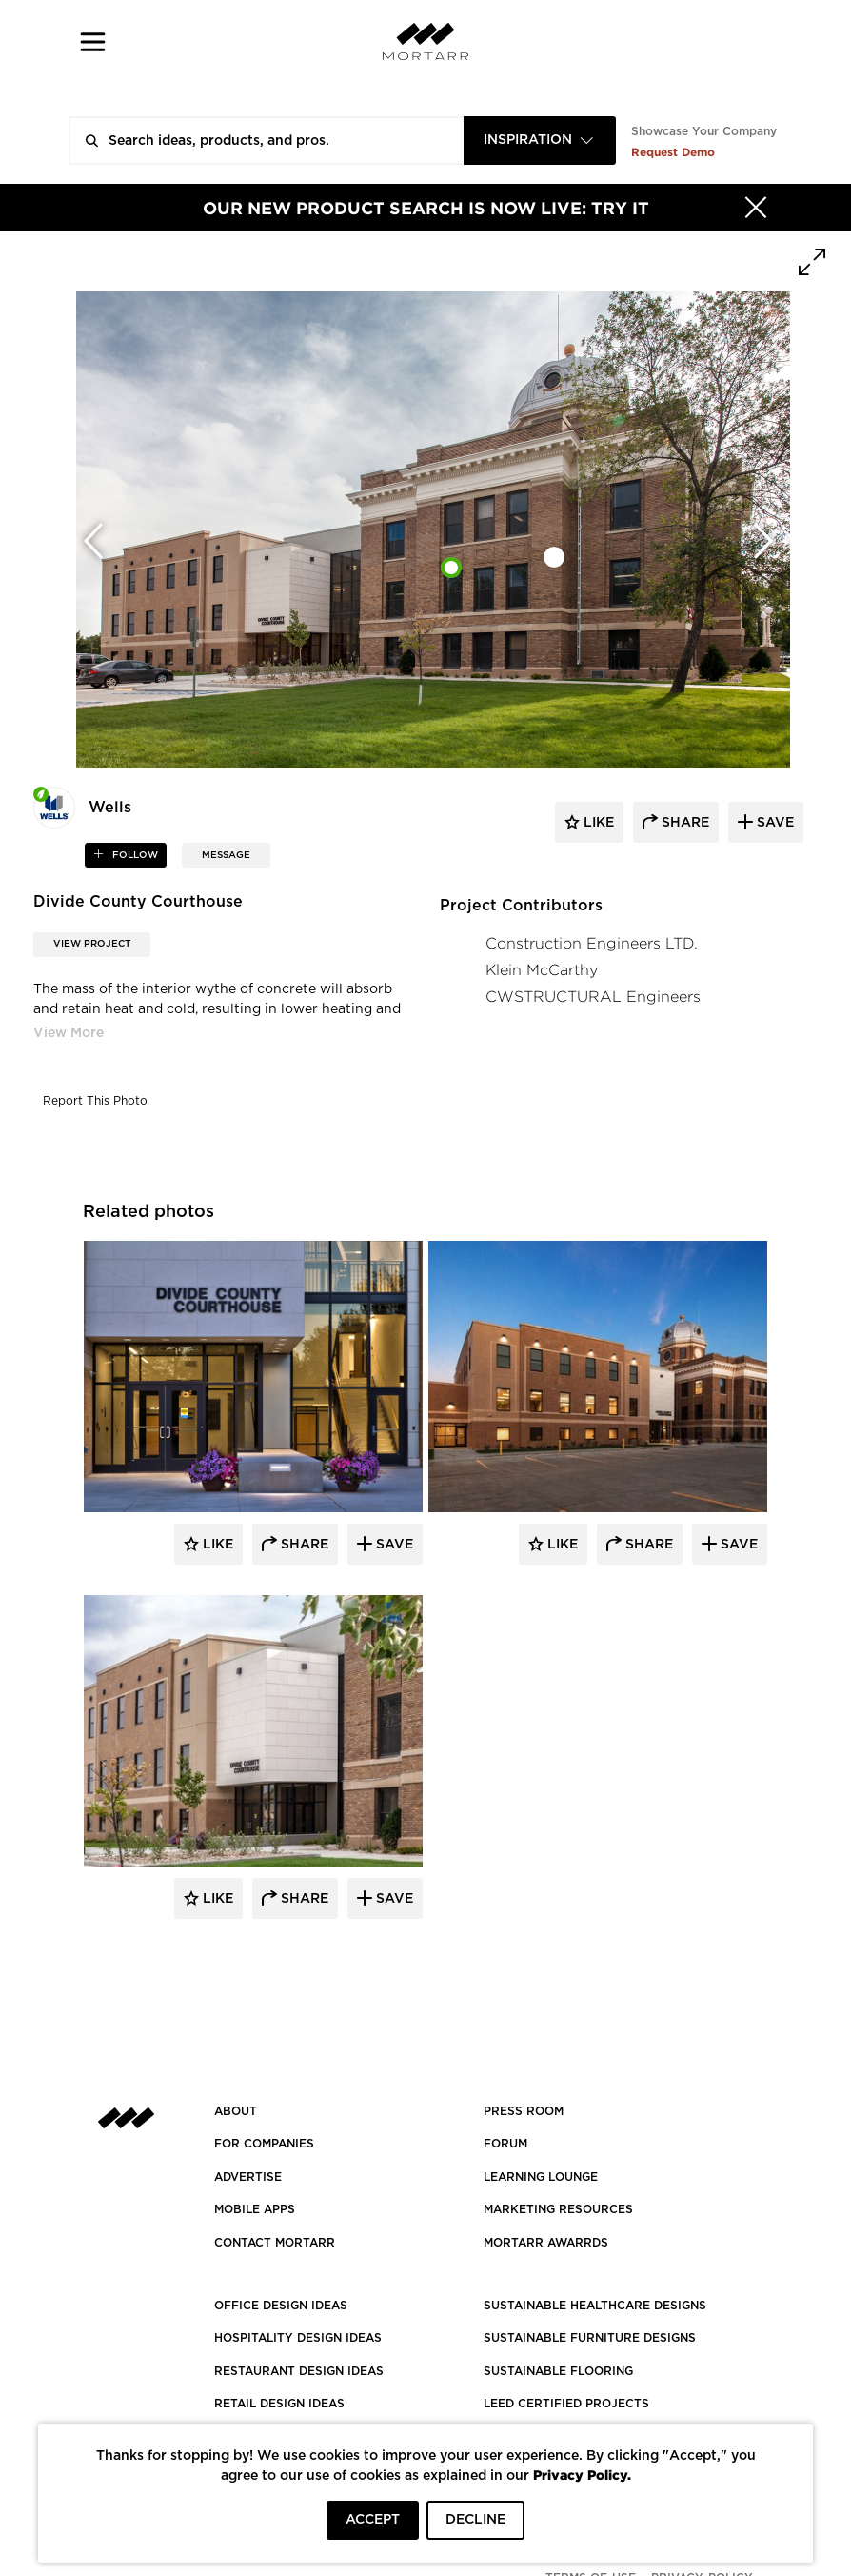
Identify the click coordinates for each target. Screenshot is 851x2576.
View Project (91, 944)
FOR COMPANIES (264, 2143)
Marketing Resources (558, 2209)
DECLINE (475, 2519)
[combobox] (540, 140)
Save (392, 1544)
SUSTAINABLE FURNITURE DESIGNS (590, 2338)
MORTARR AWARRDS (546, 2242)
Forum (505, 2143)
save (773, 822)
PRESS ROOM (524, 2111)
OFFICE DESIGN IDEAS (280, 2305)
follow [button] (133, 855)
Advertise (248, 2177)
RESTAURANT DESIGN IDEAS (299, 2371)
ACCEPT (373, 2519)
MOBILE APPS (254, 2209)
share (683, 822)
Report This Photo (95, 1101)
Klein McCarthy (541, 970)
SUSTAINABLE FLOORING (558, 2371)
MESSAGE (226, 855)
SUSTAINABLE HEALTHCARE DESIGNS (595, 2305)
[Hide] (755, 207)
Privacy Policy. (582, 2474)
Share (302, 1544)
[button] (93, 41)
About (235, 2111)
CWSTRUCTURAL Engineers (593, 996)
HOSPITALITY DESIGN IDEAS (298, 2338)
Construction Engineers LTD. (591, 943)
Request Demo (673, 152)
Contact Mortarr (274, 2242)
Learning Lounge (541, 2177)
